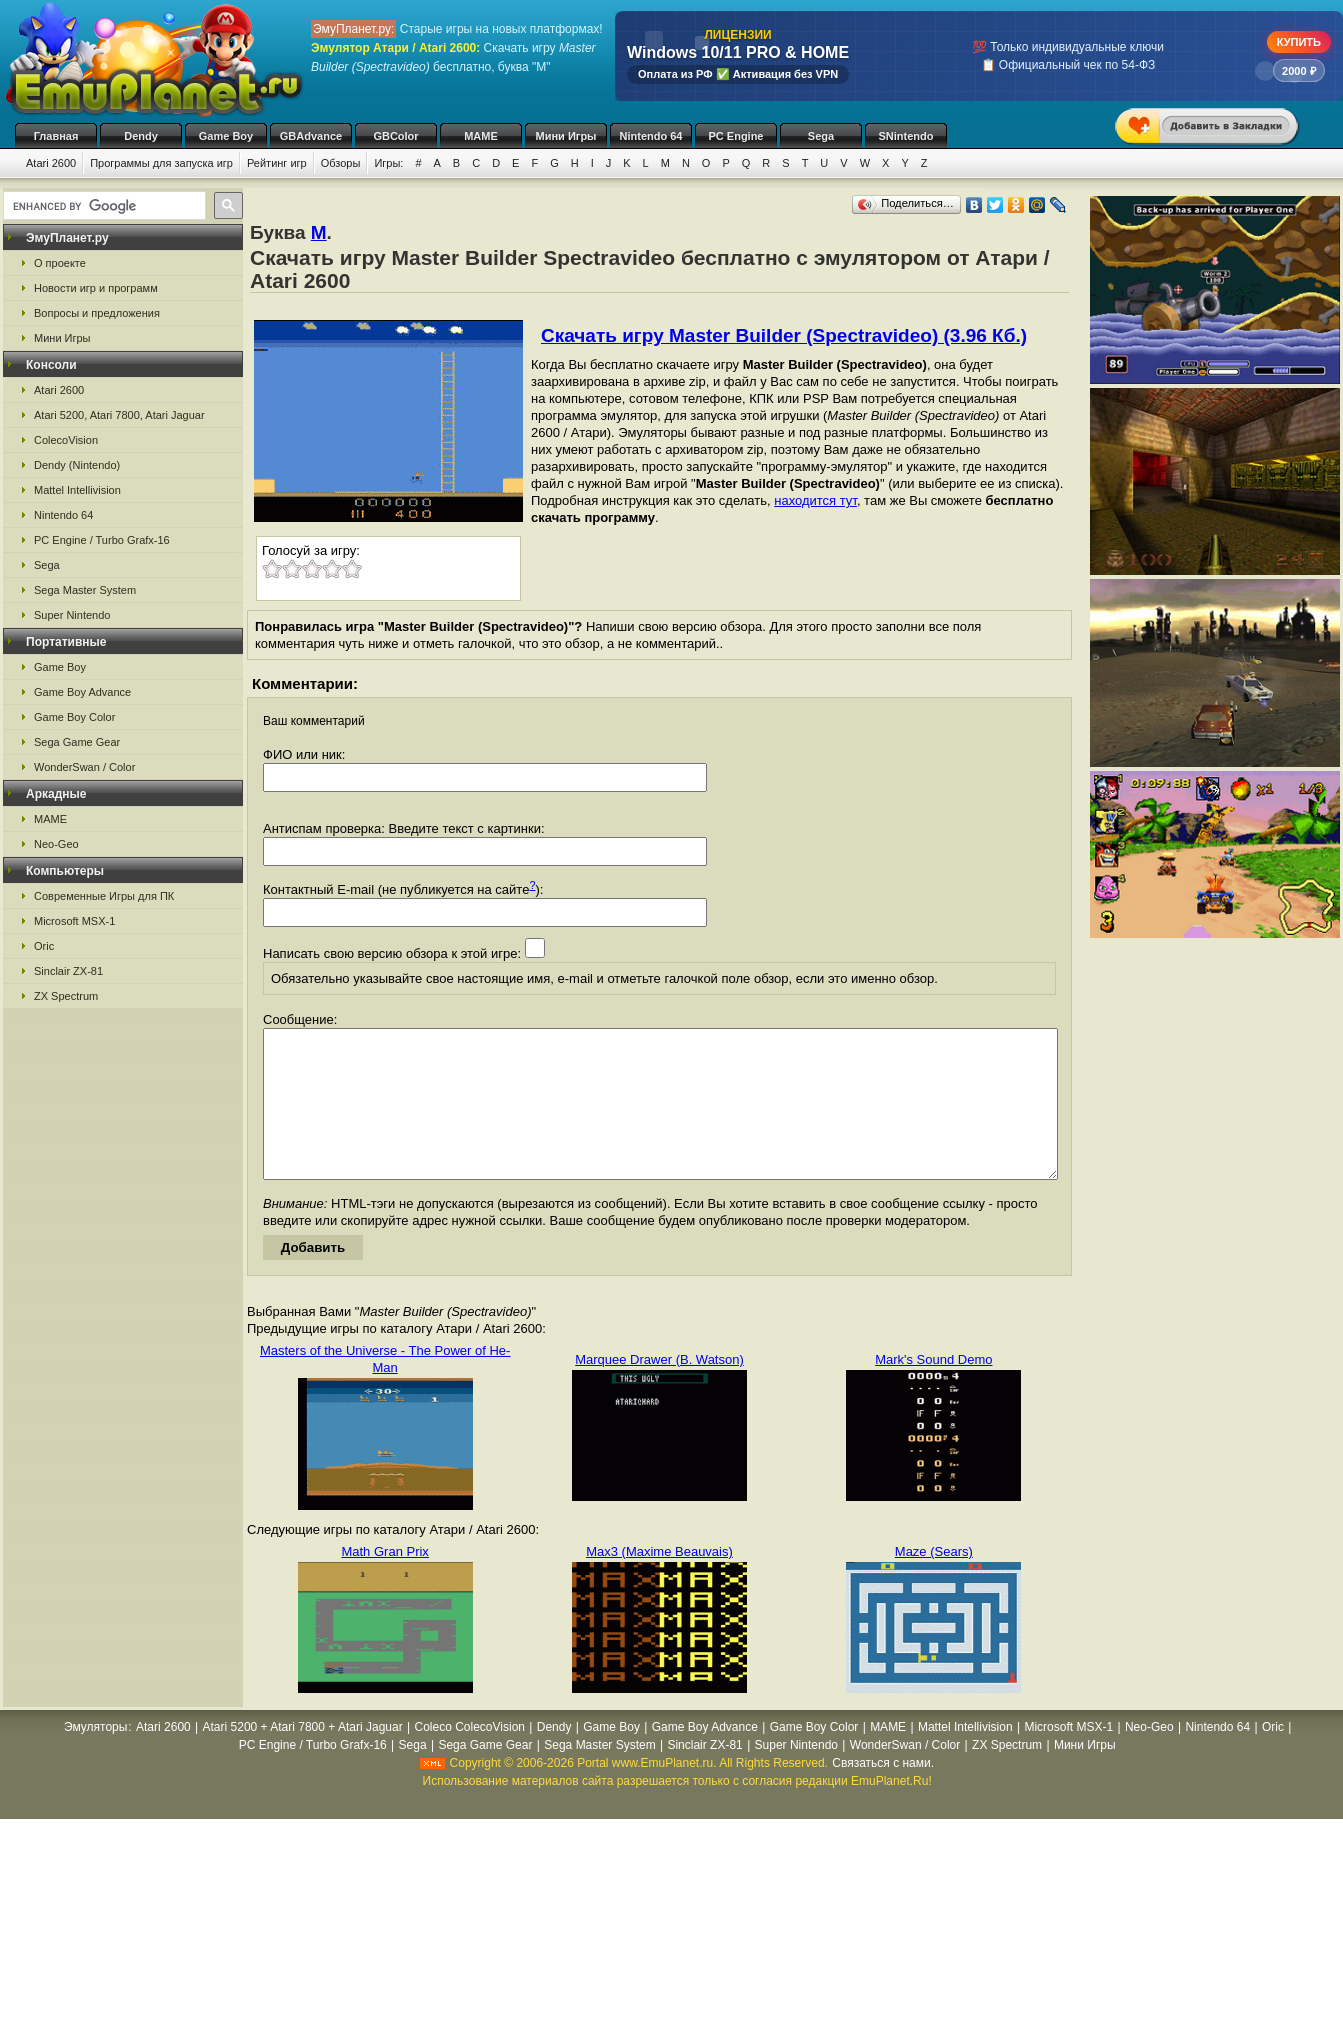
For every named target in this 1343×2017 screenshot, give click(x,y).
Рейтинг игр (277, 163)
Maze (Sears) (934, 1581)
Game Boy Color (74, 717)
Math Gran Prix (384, 1581)
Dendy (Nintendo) (77, 465)
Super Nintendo (72, 615)
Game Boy (226, 136)
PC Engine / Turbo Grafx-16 (102, 540)
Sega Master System (85, 590)
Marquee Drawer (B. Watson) (659, 1389)
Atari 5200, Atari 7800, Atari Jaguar (119, 415)
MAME (481, 136)
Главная (56, 136)
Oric (44, 946)
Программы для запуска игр (161, 163)
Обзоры (341, 163)
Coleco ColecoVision (469, 1757)
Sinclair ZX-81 (68, 971)
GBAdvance (311, 136)
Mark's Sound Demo (933, 1389)
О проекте (60, 263)
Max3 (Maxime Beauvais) (659, 1581)
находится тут (815, 500)
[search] (102, 206)
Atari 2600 (51, 163)
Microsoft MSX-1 (74, 921)
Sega (821, 136)
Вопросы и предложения (97, 313)
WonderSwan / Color (84, 767)
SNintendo (906, 136)
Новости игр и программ (96, 288)
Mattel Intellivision (77, 490)
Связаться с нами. (883, 1793)
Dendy (141, 136)
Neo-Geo (56, 844)
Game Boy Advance (82, 692)
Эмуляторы (95, 1757)
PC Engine (735, 136)
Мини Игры (566, 136)
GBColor (395, 136)
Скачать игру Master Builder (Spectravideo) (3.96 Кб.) (784, 335)
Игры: (388, 163)
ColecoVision (66, 440)
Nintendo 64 (651, 136)
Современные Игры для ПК (104, 896)
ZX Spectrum (66, 996)
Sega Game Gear (77, 742)
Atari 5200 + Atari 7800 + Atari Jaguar (303, 1757)
